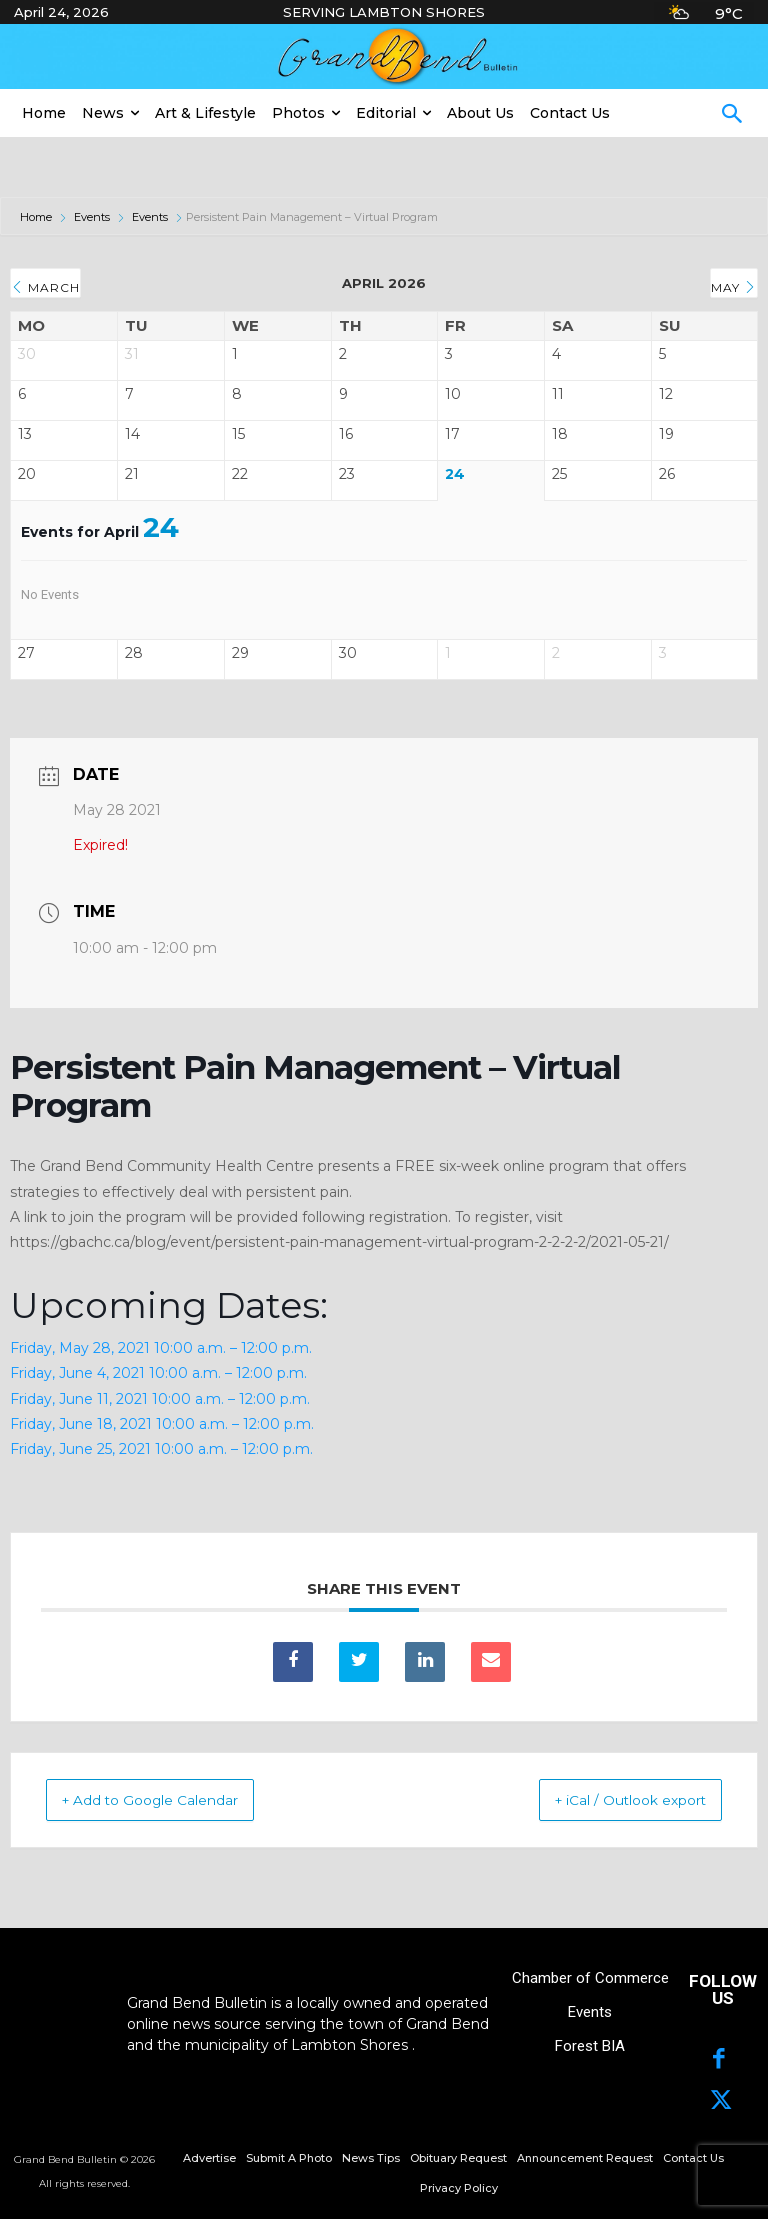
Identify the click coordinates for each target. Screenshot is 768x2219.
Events (92, 217)
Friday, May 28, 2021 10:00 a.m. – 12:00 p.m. (161, 1348)
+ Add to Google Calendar (173, 1799)
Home (37, 217)
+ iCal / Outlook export (608, 1799)
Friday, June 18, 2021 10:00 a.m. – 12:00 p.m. (162, 1424)
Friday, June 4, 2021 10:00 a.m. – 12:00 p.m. (158, 1373)
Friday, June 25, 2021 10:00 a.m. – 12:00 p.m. (161, 1449)
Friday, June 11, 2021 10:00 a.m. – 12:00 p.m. (160, 1399)
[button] (732, 116)
